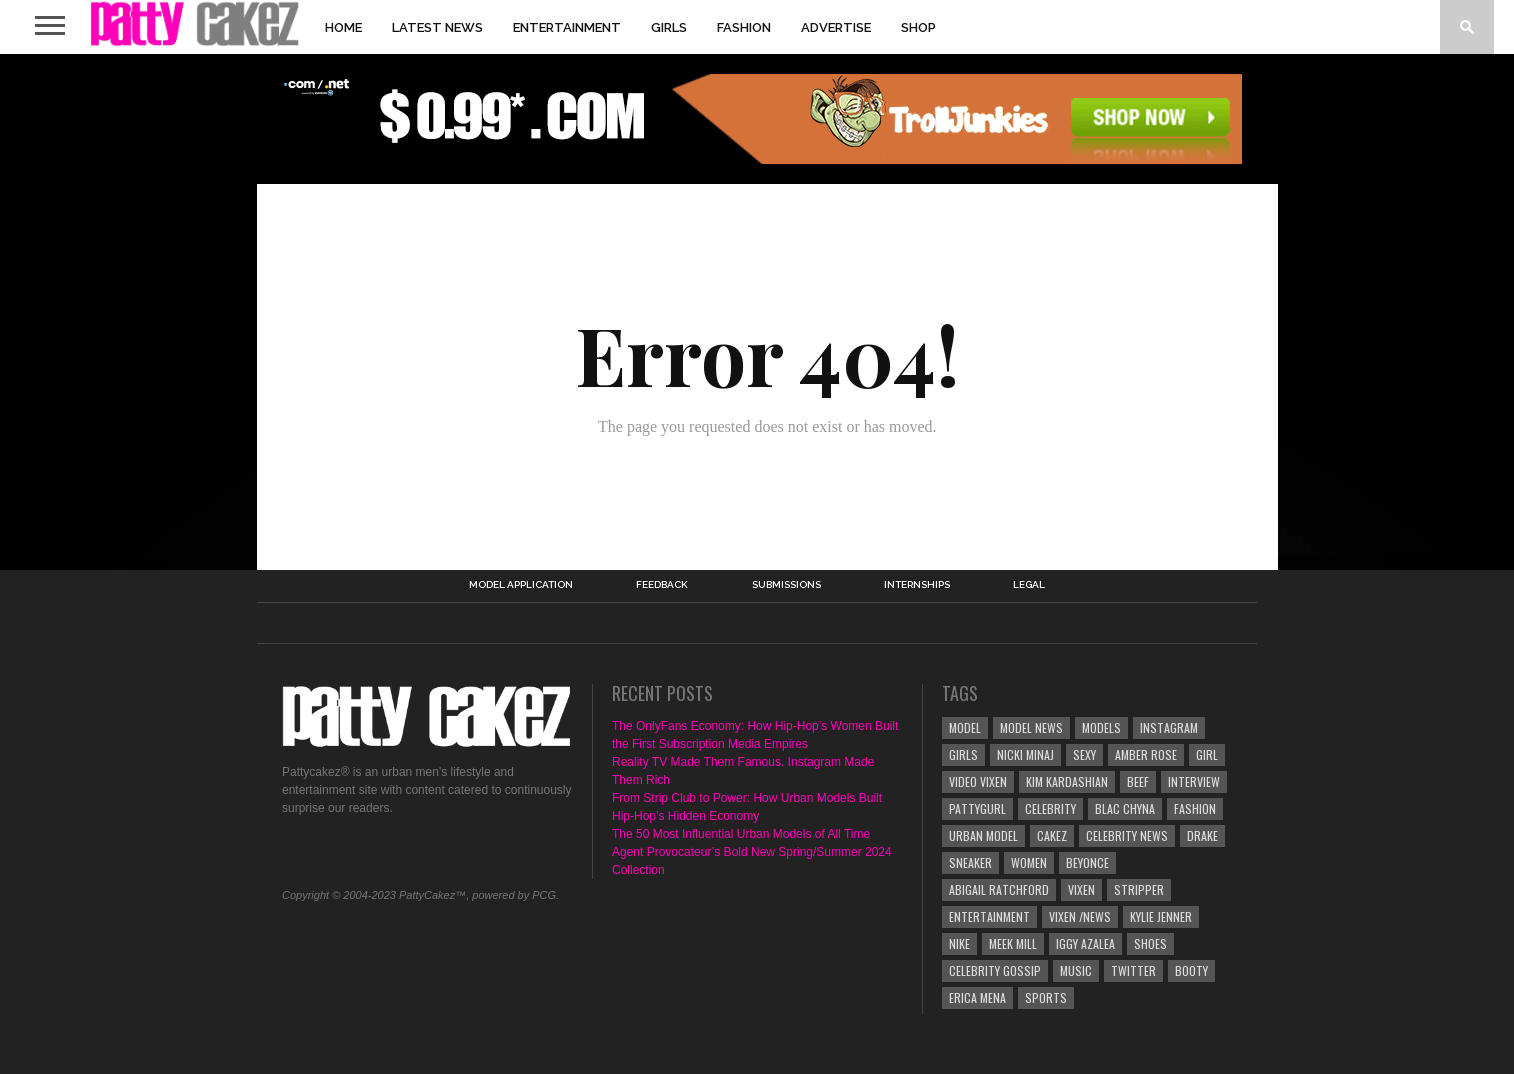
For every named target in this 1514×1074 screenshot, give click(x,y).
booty (1191, 970)
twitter (1133, 970)
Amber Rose (1146, 754)
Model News (1031, 727)
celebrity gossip (995, 970)
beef (1138, 781)
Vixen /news (1080, 916)
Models (1101, 727)
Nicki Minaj (1025, 754)
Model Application (521, 585)
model (965, 727)
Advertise (836, 27)
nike (959, 943)
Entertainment (567, 27)
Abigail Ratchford (999, 889)
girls (963, 754)
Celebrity (1050, 808)
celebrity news (1127, 835)
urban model (983, 835)
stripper (1139, 889)
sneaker (970, 862)
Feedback (662, 585)
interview (1194, 781)
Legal (1029, 585)
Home (343, 27)
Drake (1202, 835)
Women (1029, 862)
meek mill (1013, 943)
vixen (1081, 889)
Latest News (437, 27)
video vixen (978, 781)
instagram (1169, 727)
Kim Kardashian (1067, 781)
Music (1076, 970)
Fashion (744, 27)
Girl (1207, 754)
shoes (1150, 943)
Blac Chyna (1125, 808)
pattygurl (977, 808)
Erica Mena (977, 997)
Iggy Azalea (1085, 943)
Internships (917, 585)
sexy (1084, 754)
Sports (1046, 997)
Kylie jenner (1161, 916)
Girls (669, 27)
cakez (1052, 835)
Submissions (786, 585)
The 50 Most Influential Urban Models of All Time (741, 834)
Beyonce (1087, 862)
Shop (918, 27)
